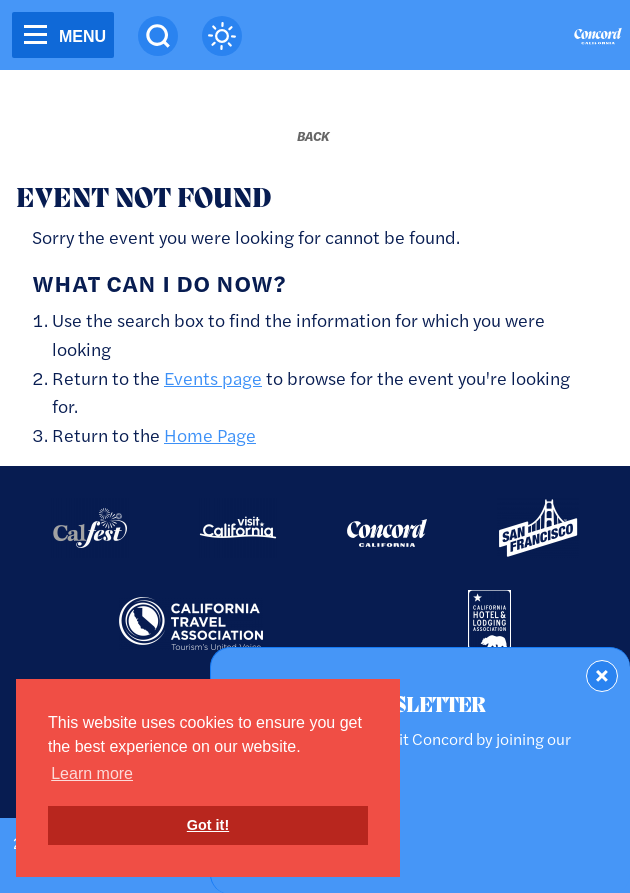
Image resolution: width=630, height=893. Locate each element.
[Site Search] (158, 36)
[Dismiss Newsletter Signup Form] (602, 676)
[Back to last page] (313, 136)
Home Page (210, 434)
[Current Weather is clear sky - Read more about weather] (222, 36)
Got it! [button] (208, 825)
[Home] (598, 39)
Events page (213, 377)
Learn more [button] (92, 773)
